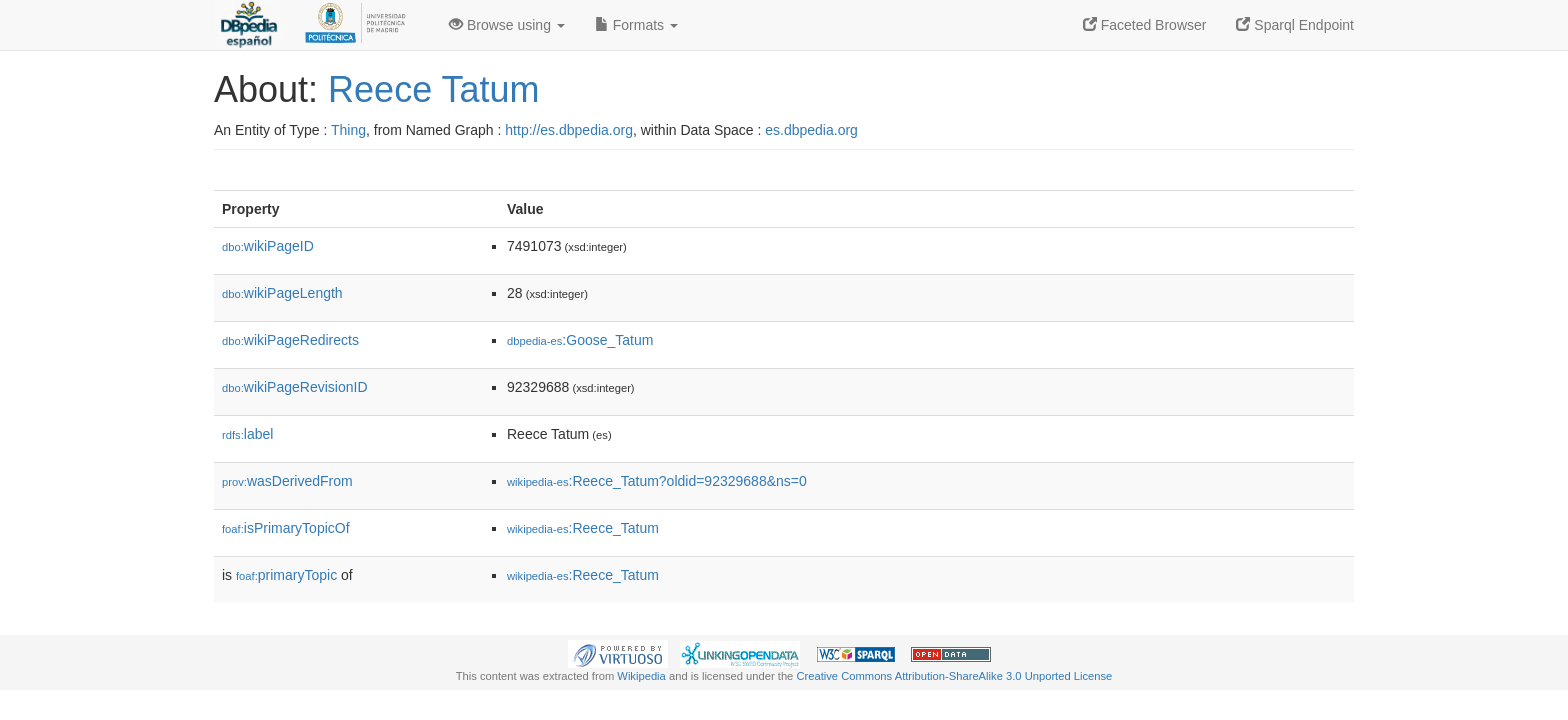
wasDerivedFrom (287, 481)
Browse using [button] (507, 25)
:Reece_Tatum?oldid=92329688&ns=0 (657, 481)
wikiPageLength (282, 293)
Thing (348, 130)
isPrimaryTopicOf (286, 528)
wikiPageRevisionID (295, 387)
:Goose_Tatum (580, 340)
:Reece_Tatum (583, 528)
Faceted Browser (1145, 25)
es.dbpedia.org (811, 130)
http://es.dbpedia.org (569, 130)
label (247, 434)
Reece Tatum (433, 89)
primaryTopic (286, 575)
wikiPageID (268, 246)
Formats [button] (636, 25)
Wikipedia (641, 676)
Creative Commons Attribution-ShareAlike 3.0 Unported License (954, 676)
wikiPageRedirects (290, 340)
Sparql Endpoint (1295, 25)
